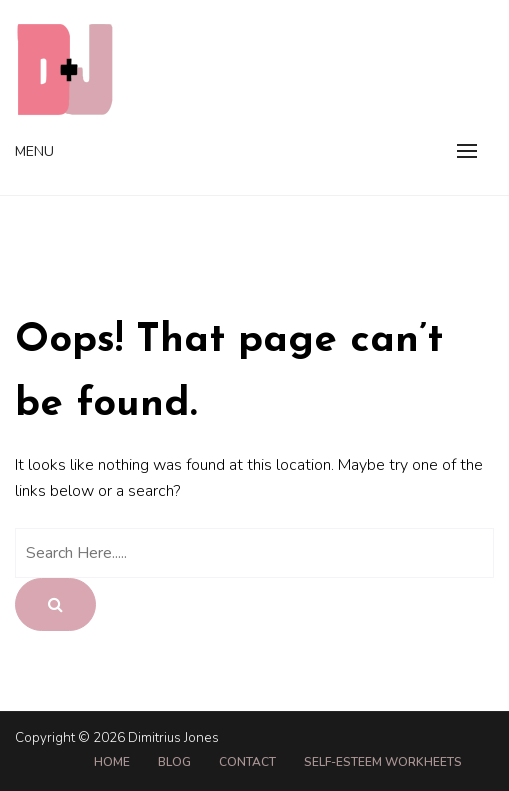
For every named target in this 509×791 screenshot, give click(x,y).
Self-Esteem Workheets (383, 762)
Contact (247, 762)
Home (112, 762)
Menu (34, 151)
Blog (174, 762)
